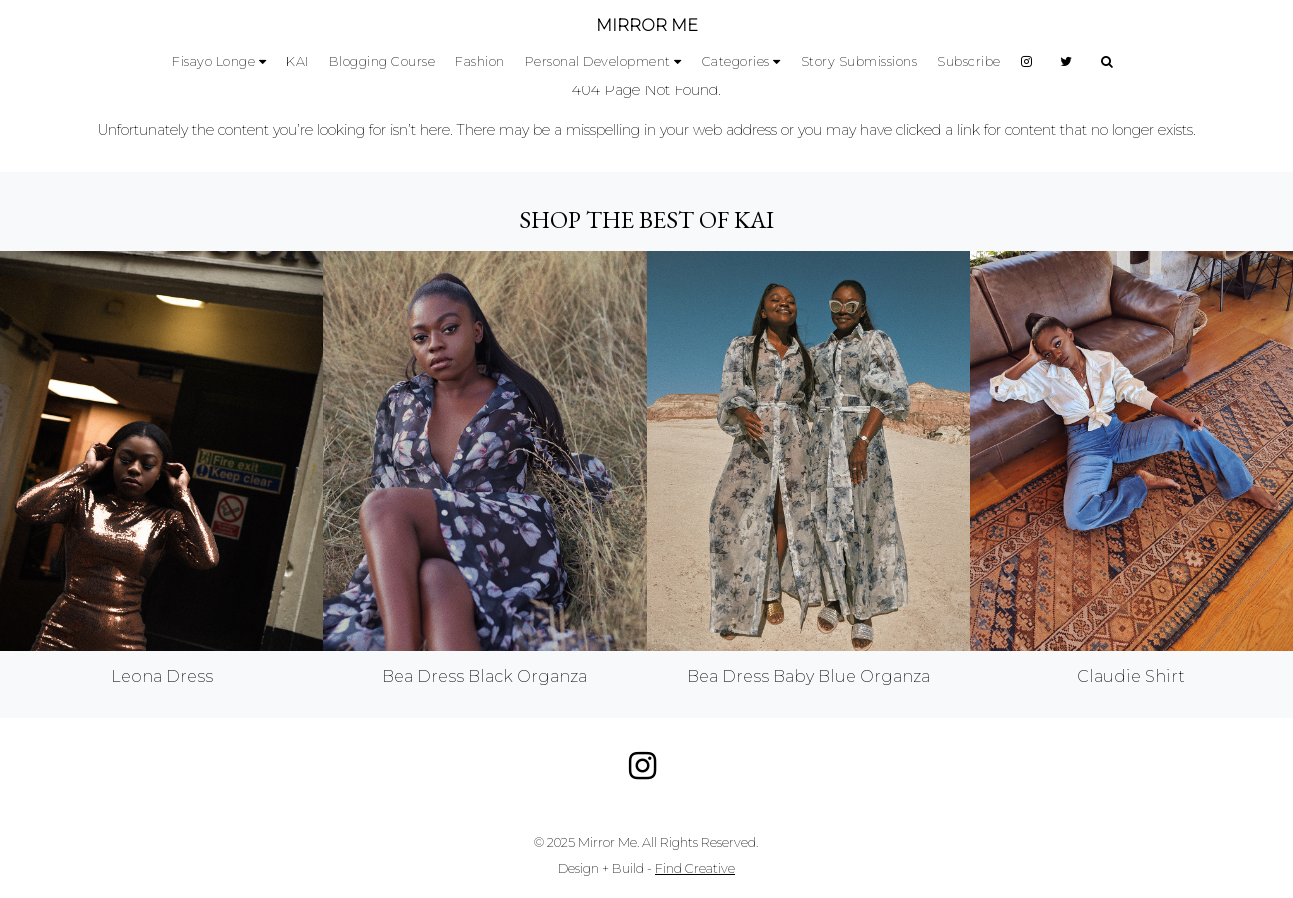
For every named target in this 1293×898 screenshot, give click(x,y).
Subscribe (969, 61)
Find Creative (695, 868)
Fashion (480, 61)
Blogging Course (382, 61)
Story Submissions (859, 61)
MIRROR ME (647, 25)
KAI (297, 61)
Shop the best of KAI (646, 219)
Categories (736, 61)
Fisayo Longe (213, 61)
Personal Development (598, 61)
